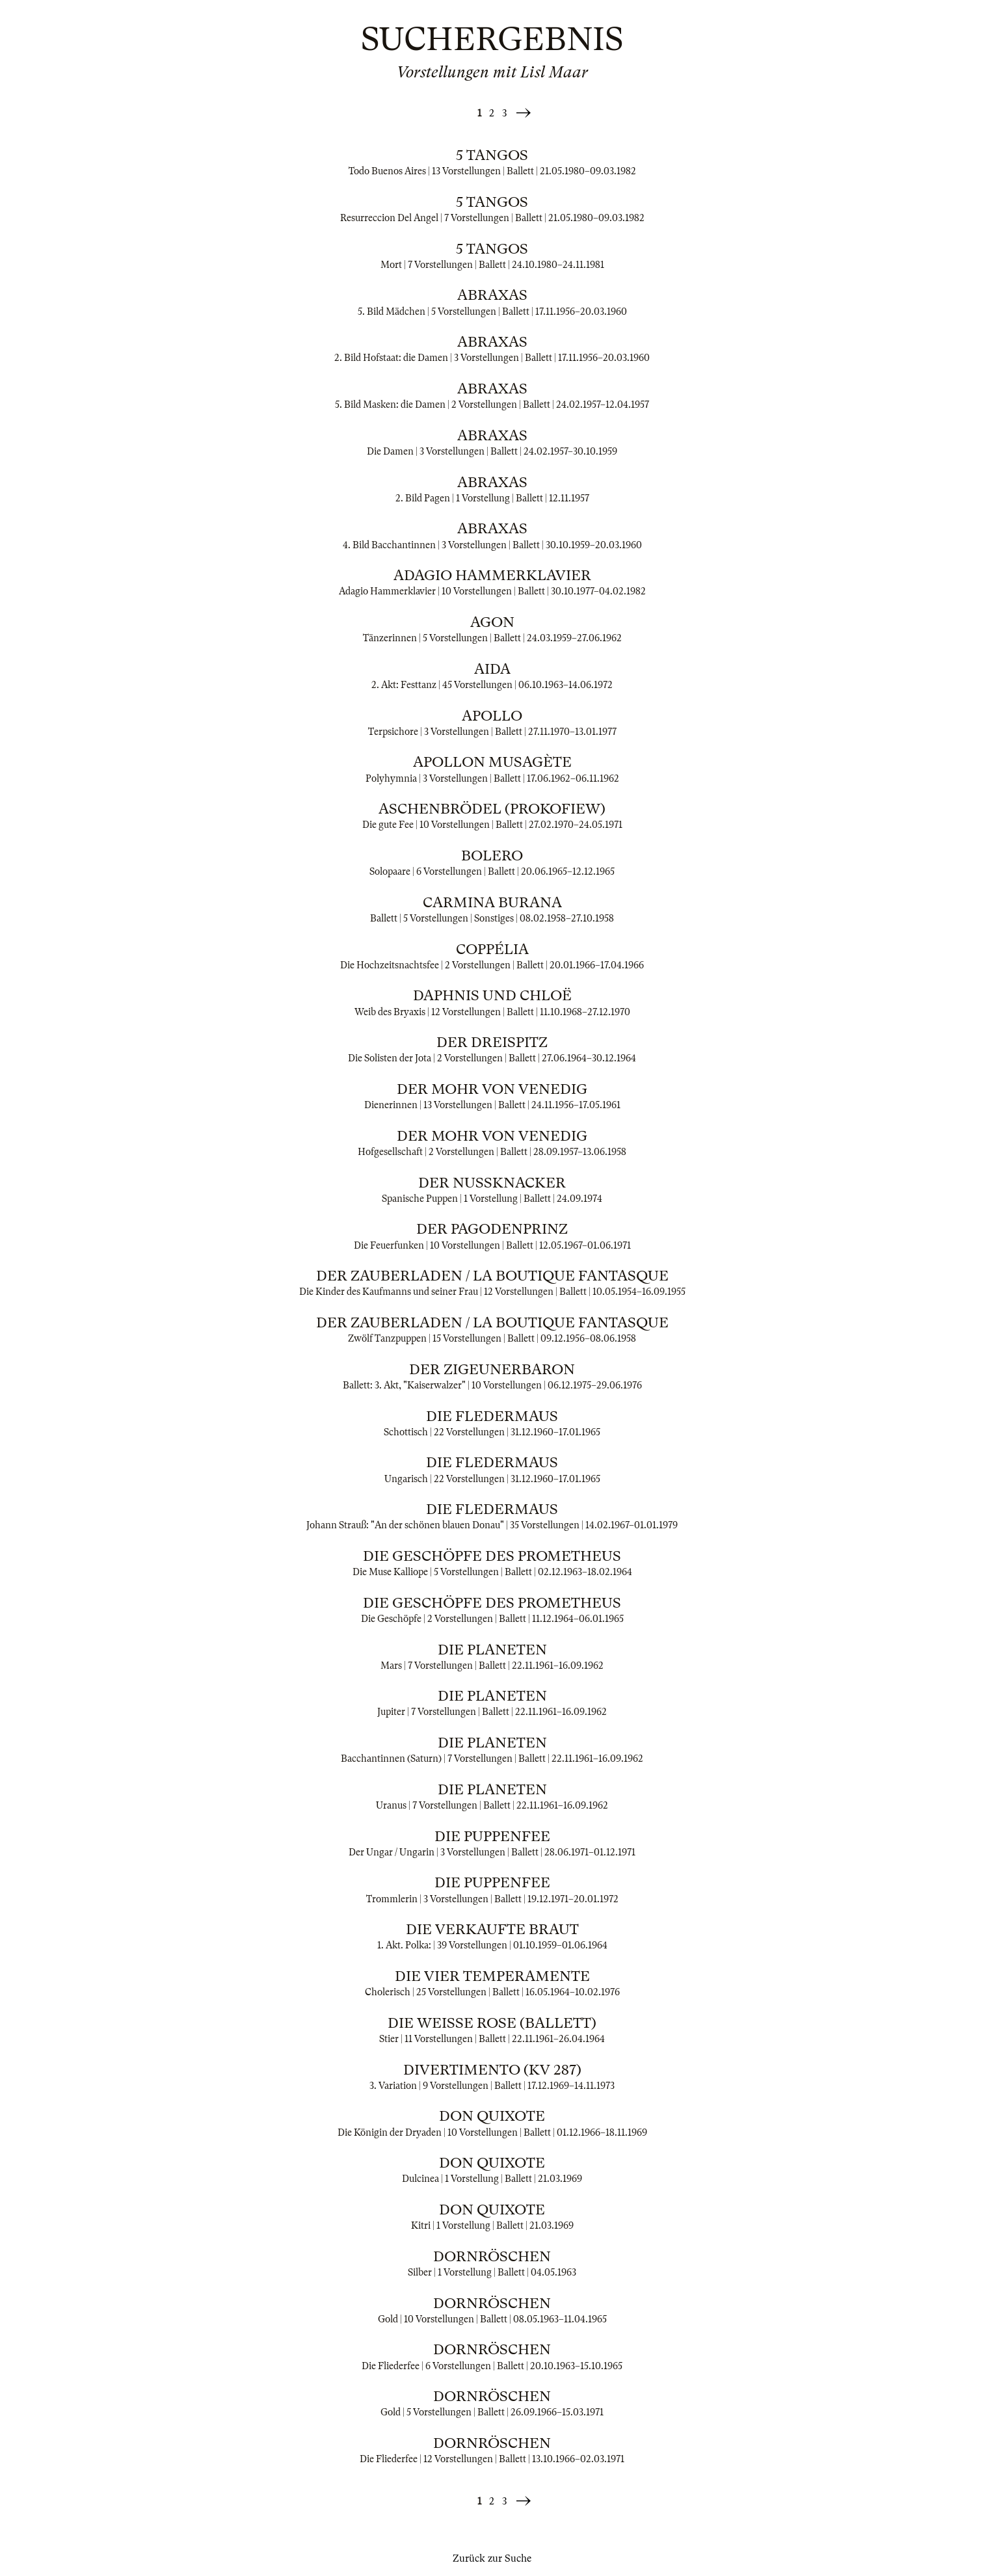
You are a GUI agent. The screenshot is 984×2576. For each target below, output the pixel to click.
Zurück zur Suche (492, 2558)
